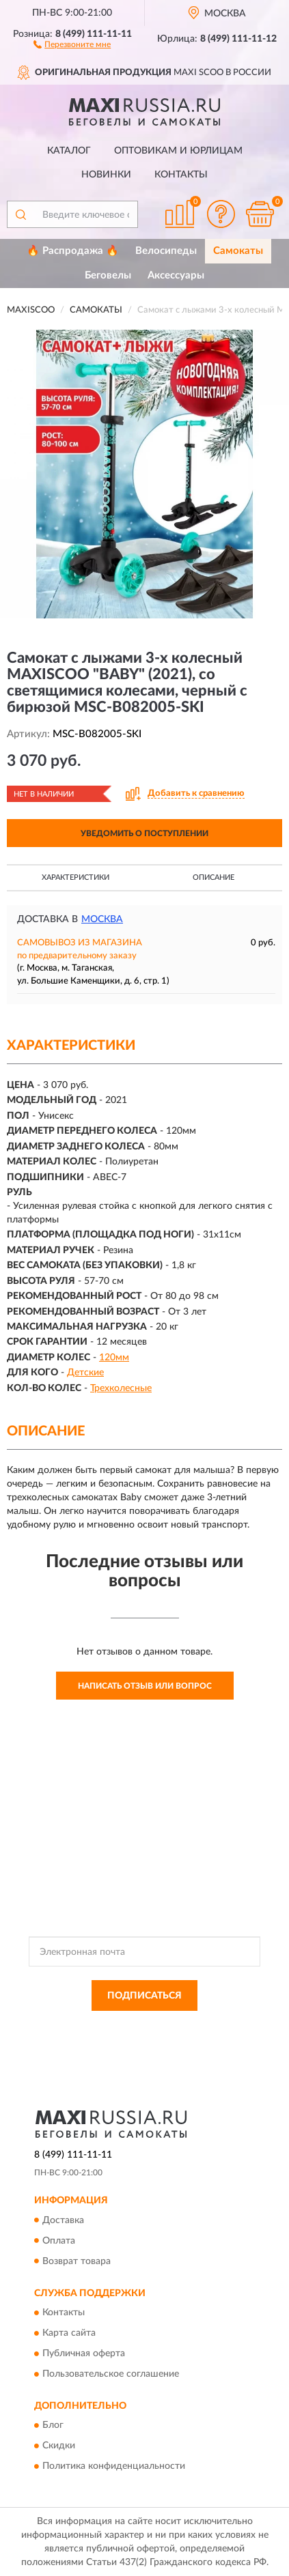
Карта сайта (69, 2333)
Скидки (58, 2446)
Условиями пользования (168, 2038)
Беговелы (108, 275)
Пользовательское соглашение (110, 2374)
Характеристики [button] (75, 877)
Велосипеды (166, 251)
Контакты (181, 175)
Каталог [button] (69, 151)
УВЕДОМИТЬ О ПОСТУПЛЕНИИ (144, 833)
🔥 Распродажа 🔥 (73, 251)
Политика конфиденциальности (113, 2467)
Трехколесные (121, 1388)
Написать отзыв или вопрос (145, 1686)
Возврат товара (76, 2261)
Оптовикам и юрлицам (178, 151)
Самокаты (238, 251)
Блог (53, 2426)
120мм (114, 1357)
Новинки (106, 175)
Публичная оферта (83, 2353)
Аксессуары (176, 275)
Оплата (58, 2241)
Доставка (63, 2220)
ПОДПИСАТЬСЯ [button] (144, 1996)
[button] (72, 44)
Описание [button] (213, 877)
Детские (85, 1372)
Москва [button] (102, 919)
